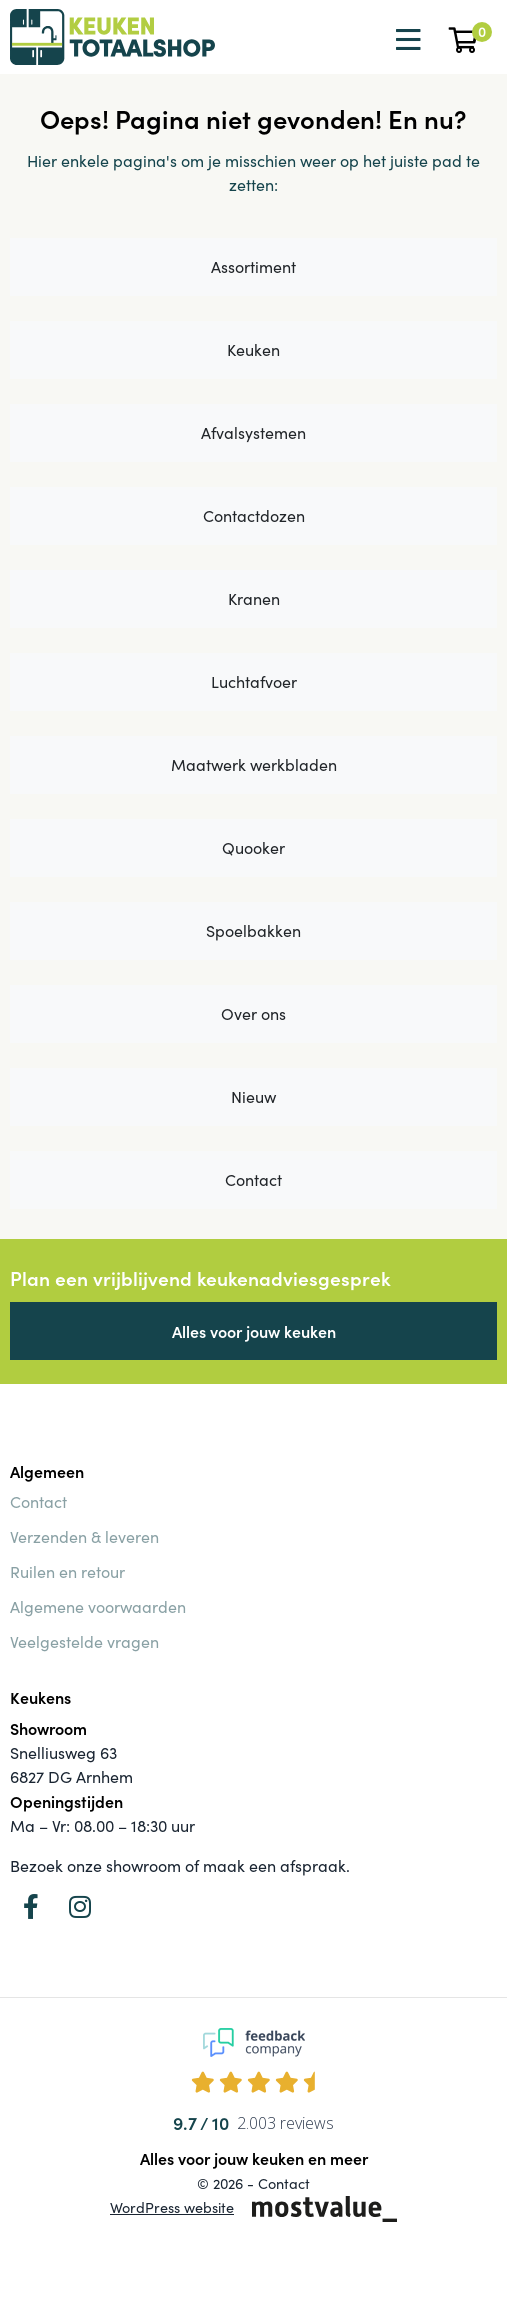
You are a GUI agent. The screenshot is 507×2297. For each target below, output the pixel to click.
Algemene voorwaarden (98, 1606)
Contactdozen (254, 515)
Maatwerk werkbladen (254, 764)
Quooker (253, 847)
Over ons (253, 1013)
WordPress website (172, 2207)
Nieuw (253, 1096)
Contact (253, 1179)
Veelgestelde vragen (84, 1641)
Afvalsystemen (253, 432)
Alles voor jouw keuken (254, 1331)
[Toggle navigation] (406, 40)
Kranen (254, 598)
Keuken (253, 349)
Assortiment (253, 266)
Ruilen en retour (67, 1571)
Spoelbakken (253, 930)
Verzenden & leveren (84, 1536)
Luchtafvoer (254, 681)
